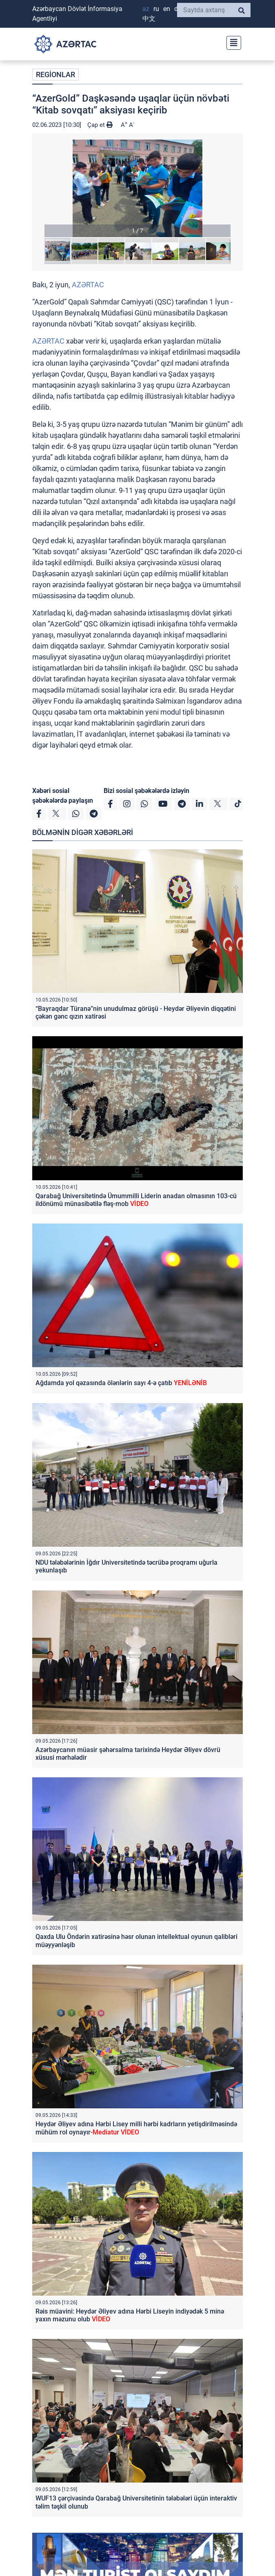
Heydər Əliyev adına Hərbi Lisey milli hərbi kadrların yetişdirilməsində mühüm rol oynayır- (136, 2128)
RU (156, 9)
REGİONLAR (55, 74)
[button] (137, 188)
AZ (145, 9)
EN (166, 9)
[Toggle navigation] (231, 42)
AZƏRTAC (88, 284)
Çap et (100, 125)
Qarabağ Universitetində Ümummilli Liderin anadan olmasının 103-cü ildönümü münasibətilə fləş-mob (136, 1200)
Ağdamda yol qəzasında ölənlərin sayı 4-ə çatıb (121, 1383)
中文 (148, 18)
